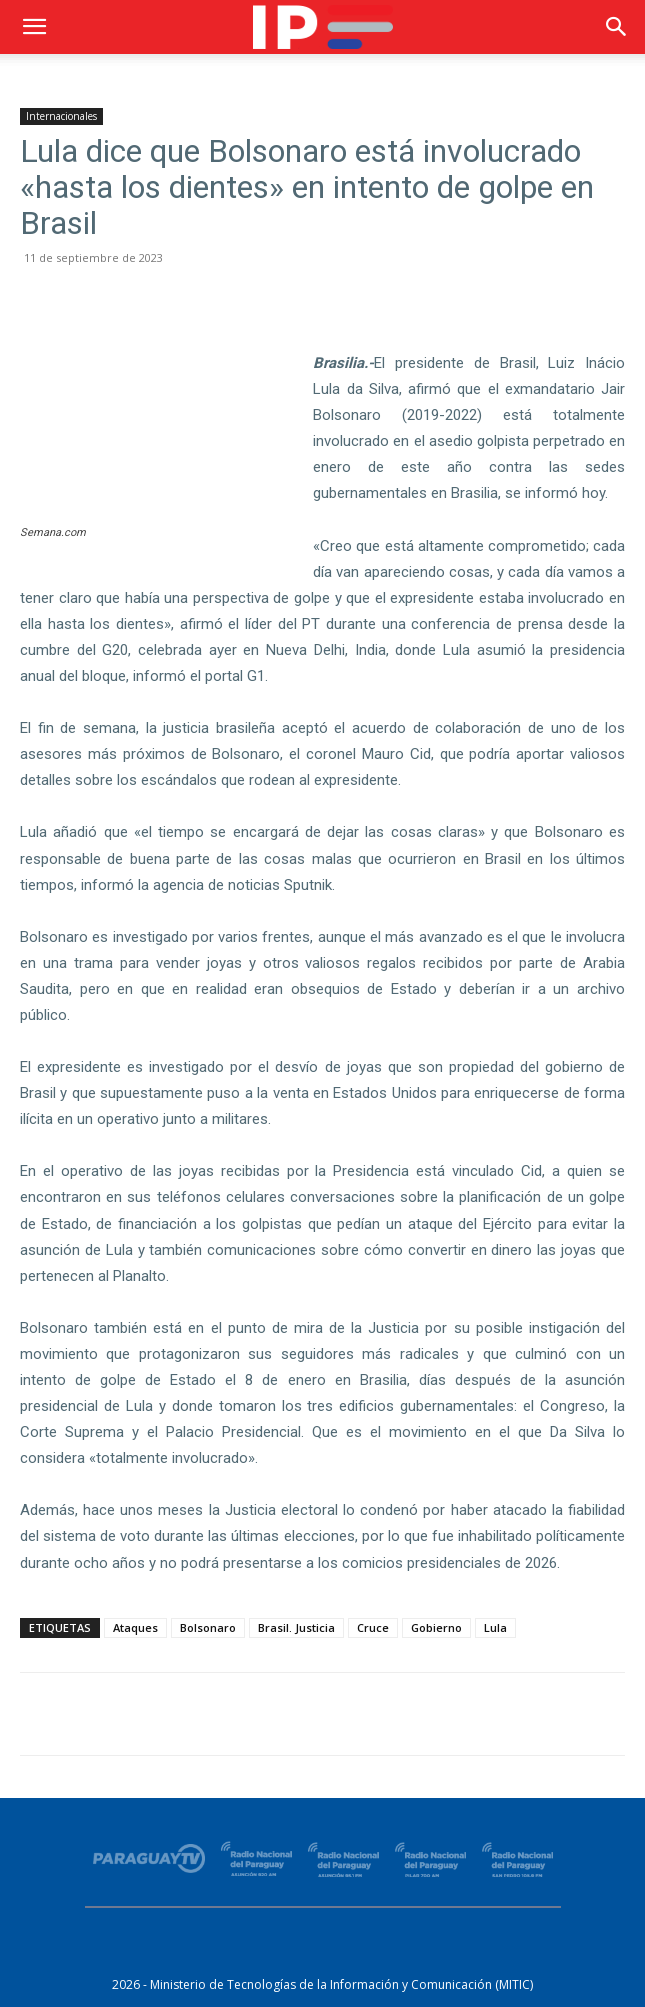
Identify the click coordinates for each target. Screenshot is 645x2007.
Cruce (373, 1627)
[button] (34, 27)
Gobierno (436, 1627)
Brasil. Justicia (296, 1627)
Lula (495, 1627)
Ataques (135, 1627)
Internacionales (61, 116)
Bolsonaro (208, 1627)
